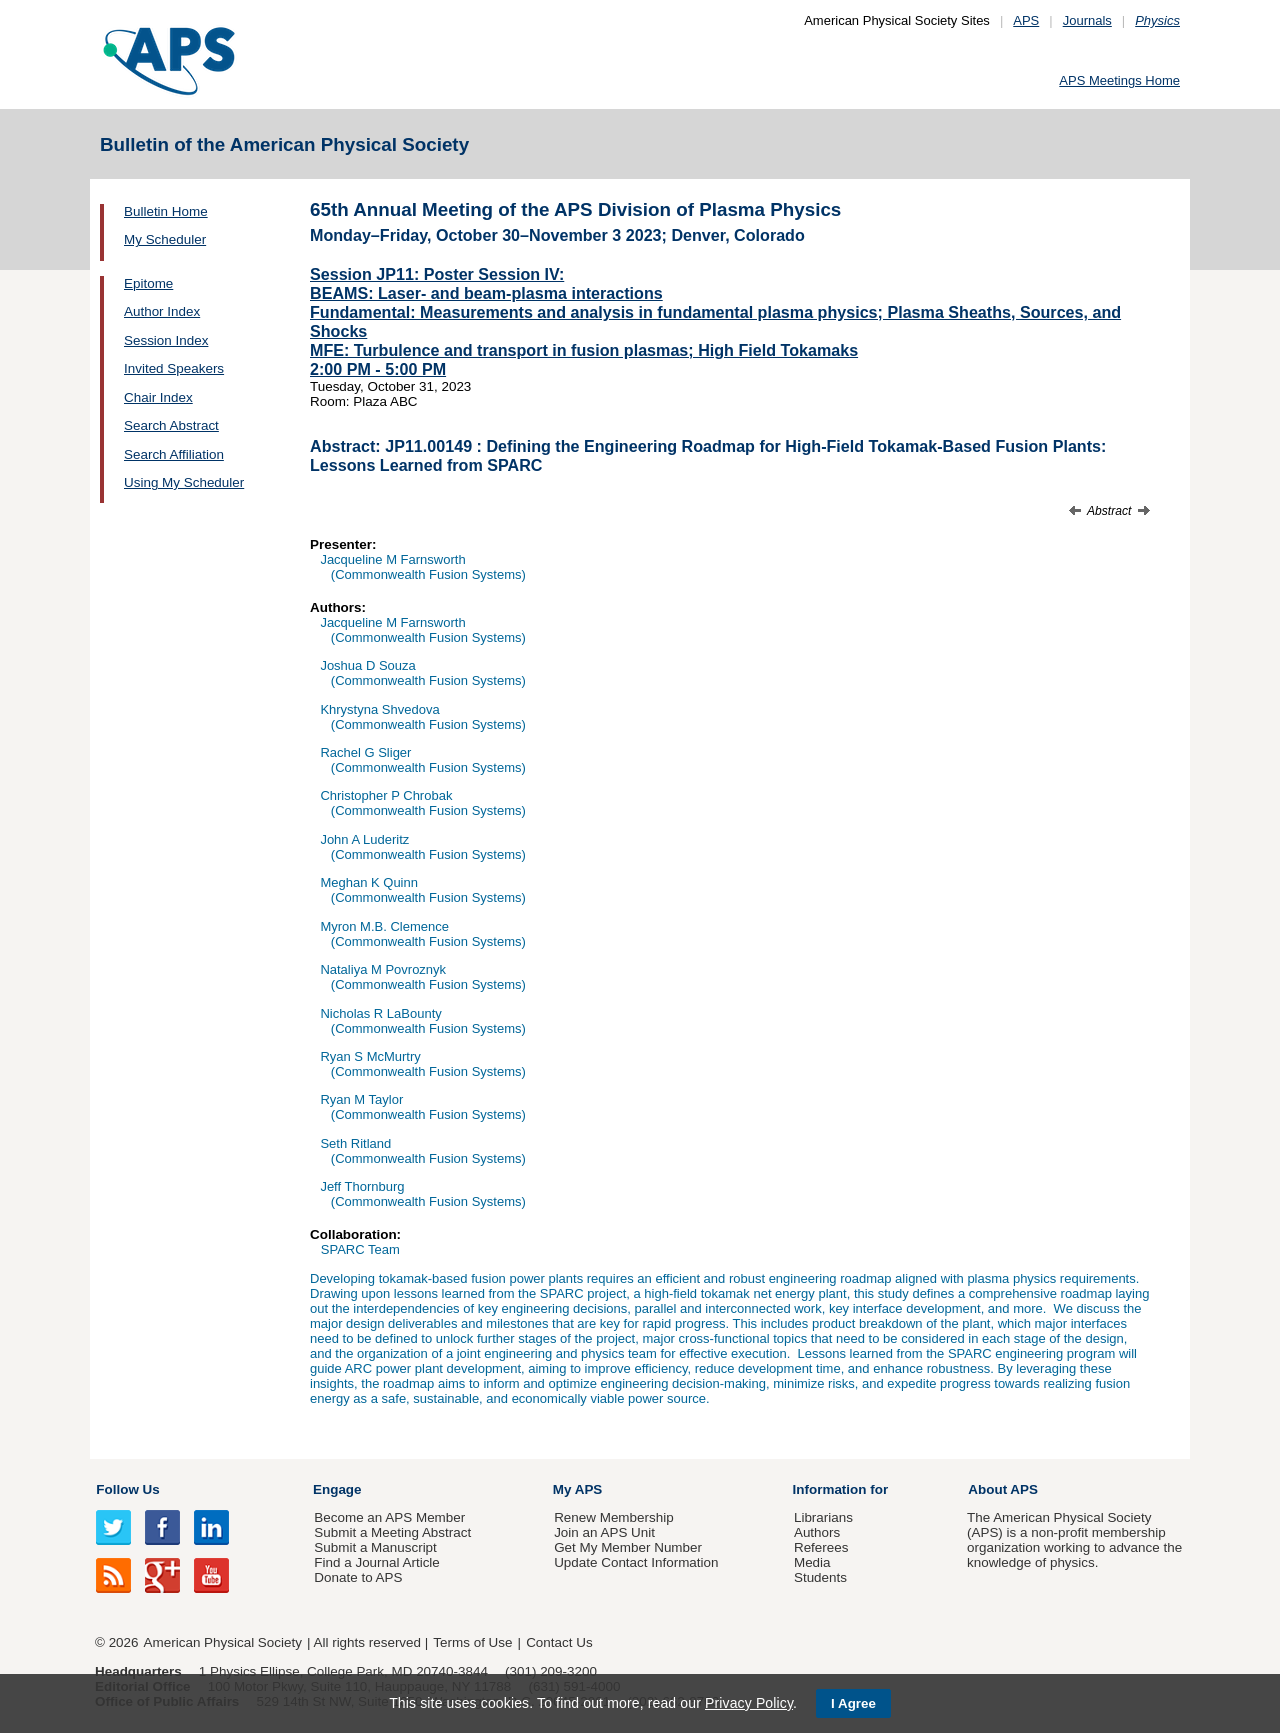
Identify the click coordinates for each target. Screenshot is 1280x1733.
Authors (817, 1532)
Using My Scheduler (184, 482)
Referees (821, 1547)
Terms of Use (472, 1642)
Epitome (148, 283)
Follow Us (127, 1489)
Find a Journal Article (376, 1562)
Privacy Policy (749, 1703)
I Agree (853, 1703)
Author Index (162, 311)
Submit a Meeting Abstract (392, 1532)
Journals (1087, 20)
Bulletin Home (166, 211)
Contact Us (559, 1642)
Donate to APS (358, 1577)
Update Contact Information (636, 1562)
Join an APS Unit (604, 1532)
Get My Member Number (628, 1547)
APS (1026, 20)
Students (820, 1577)
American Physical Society (223, 1642)
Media (812, 1562)
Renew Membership (614, 1517)
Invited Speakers (174, 368)
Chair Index (158, 397)
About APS (1003, 1489)
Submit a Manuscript (375, 1547)
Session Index (166, 340)
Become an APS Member (389, 1517)
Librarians (823, 1517)
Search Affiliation (174, 454)
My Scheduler (165, 239)
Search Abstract (171, 425)
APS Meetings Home (1119, 80)
